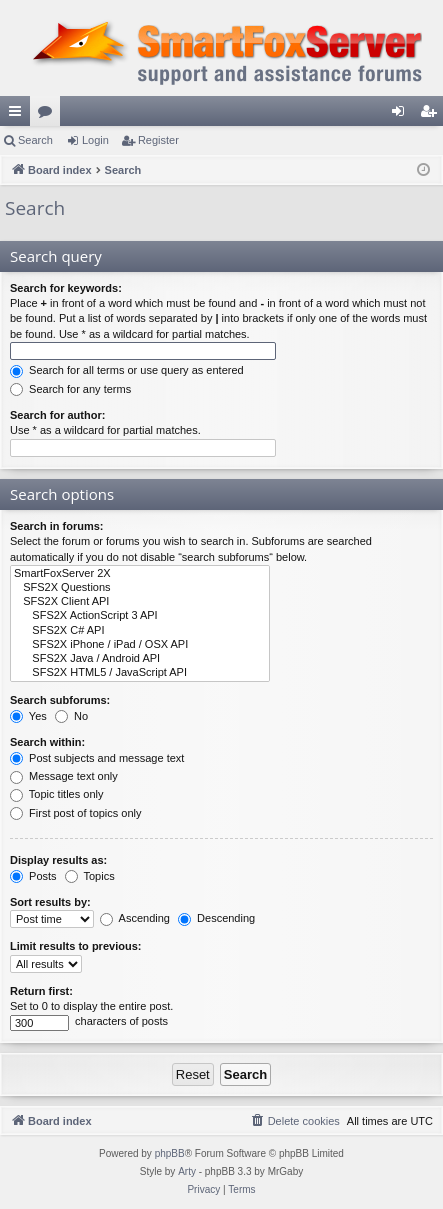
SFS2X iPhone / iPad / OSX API (140, 645)
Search (35, 140)
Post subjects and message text (97, 758)
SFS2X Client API (140, 602)
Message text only (64, 776)
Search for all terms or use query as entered (127, 370)
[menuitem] (295, 1121)
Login (95, 140)
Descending (216, 918)
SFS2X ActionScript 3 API (140, 616)
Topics (90, 876)
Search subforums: (60, 700)
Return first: (41, 991)
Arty (187, 1171)
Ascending (135, 918)
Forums (49, 115)
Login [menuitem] (402, 115)
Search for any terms (70, 389)
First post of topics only (76, 813)
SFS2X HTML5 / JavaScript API (140, 673)
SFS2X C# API (140, 631)
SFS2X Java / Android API (140, 659)
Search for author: (57, 415)
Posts (33, 876)
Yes (28, 716)
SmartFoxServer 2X (140, 574)
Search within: (47, 742)
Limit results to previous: (75, 946)
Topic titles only (56, 794)
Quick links (19, 115)
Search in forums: (57, 526)
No (71, 716)
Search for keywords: (66, 288)
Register (158, 140)
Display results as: (58, 860)
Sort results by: (50, 902)
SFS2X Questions (140, 588)
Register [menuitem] (432, 115)
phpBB (170, 1153)
